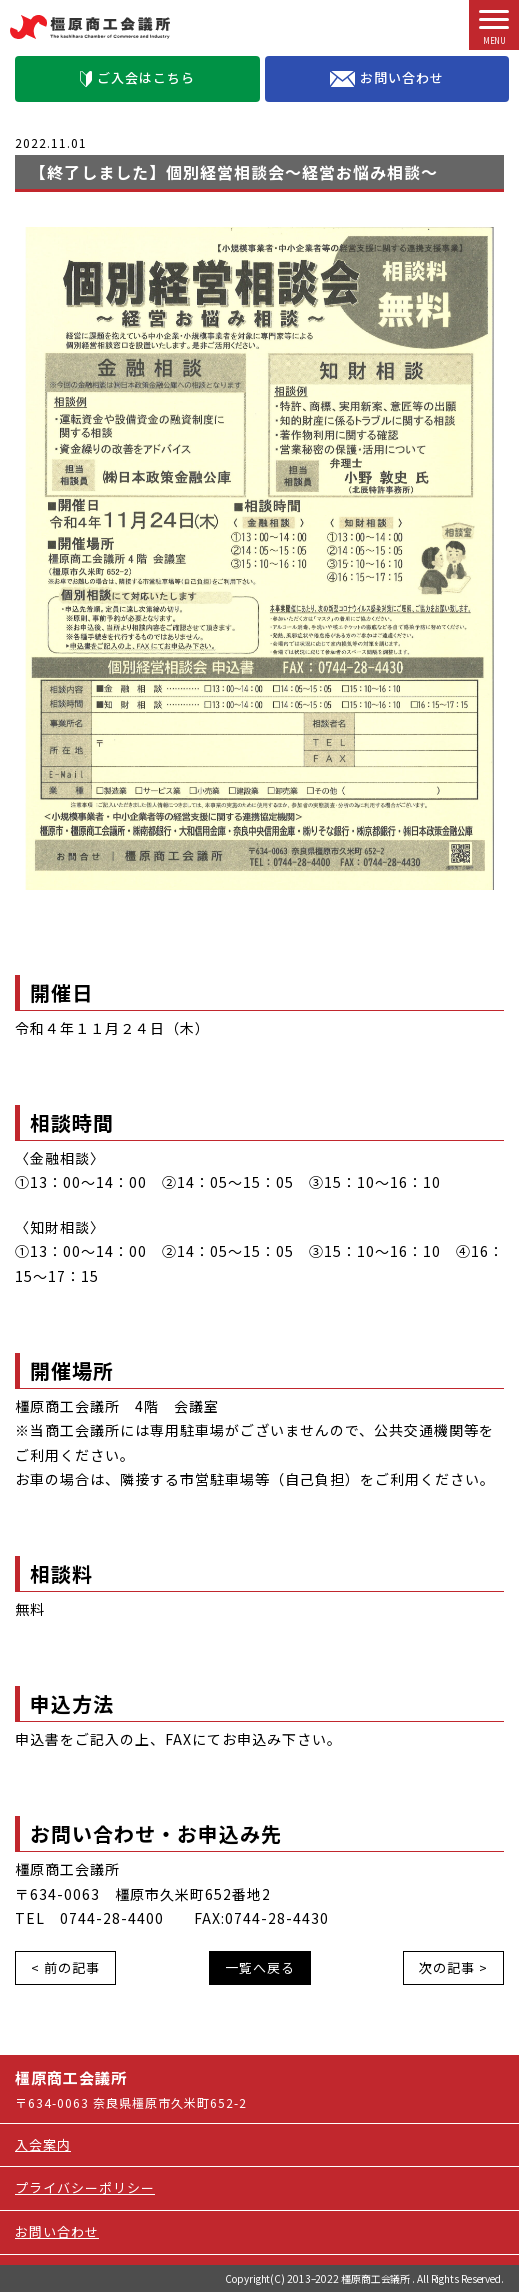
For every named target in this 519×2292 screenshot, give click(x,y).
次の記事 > (453, 1967)
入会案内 (43, 2144)
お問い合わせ (387, 78)
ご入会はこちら (137, 77)
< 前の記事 (65, 1967)
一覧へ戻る (260, 1967)
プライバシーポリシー (85, 2187)
